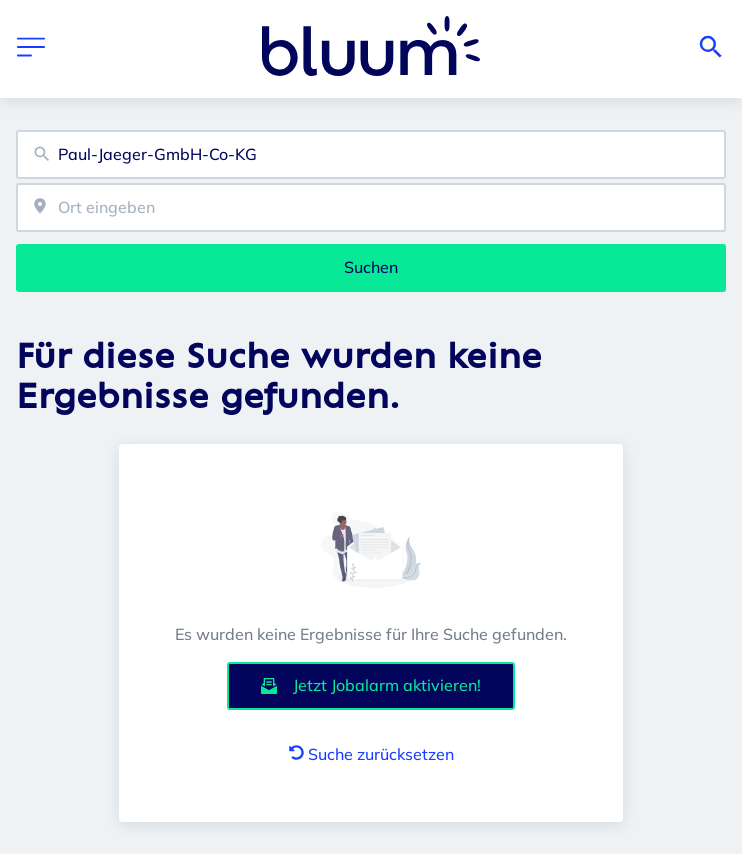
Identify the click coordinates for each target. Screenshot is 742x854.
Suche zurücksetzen (371, 754)
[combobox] (371, 154)
